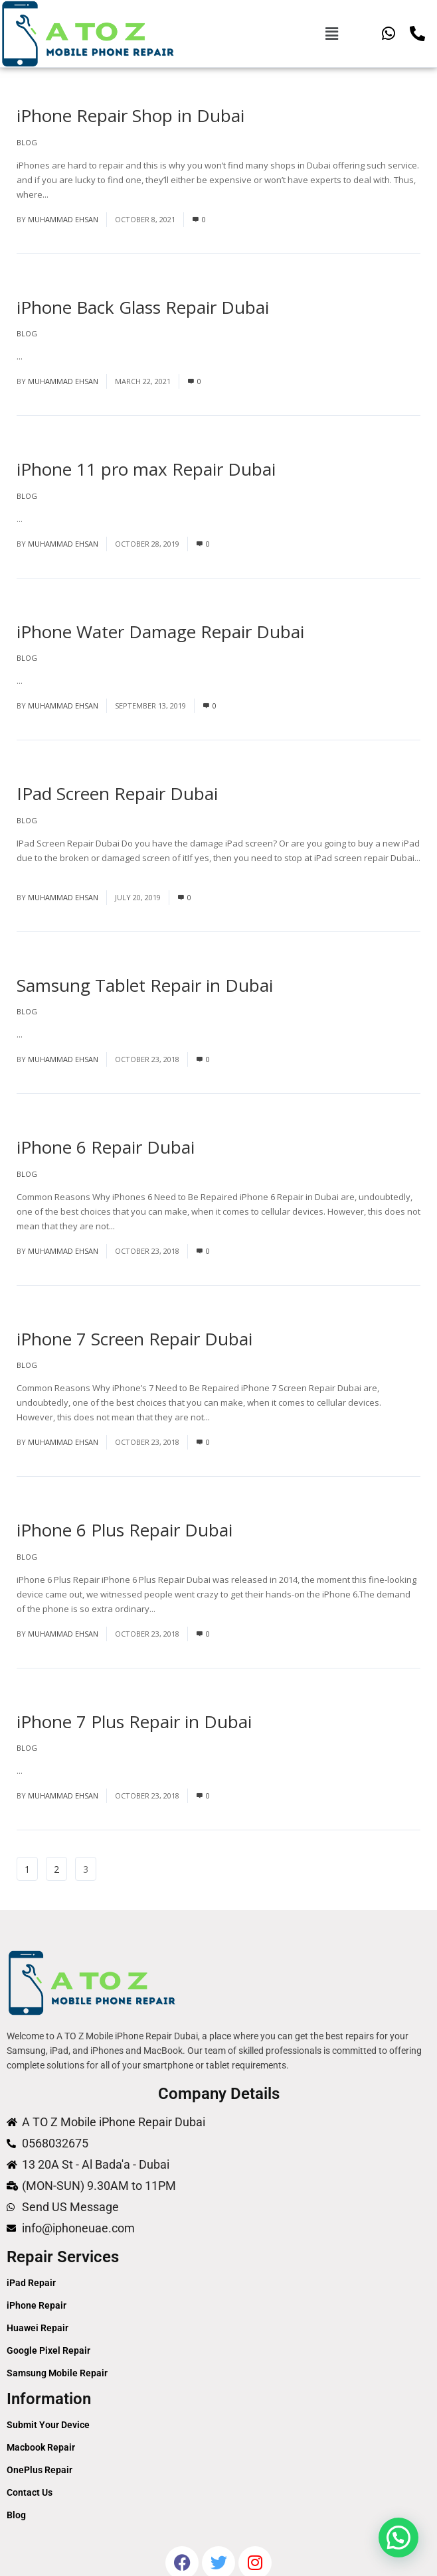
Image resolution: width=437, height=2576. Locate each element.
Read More (72, 194)
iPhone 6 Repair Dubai (106, 1147)
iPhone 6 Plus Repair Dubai (124, 1530)
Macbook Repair (41, 2447)
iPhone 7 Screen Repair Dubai (134, 1339)
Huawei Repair (37, 2328)
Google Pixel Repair (48, 2350)
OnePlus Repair (39, 2470)
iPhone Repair (36, 2305)
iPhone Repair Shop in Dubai (130, 115)
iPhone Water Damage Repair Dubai (160, 632)
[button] (331, 33)
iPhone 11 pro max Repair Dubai (146, 469)
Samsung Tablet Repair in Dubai (145, 985)
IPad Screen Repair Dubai (117, 793)
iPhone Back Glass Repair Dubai (143, 307)
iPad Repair (31, 2282)
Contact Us (29, 2492)
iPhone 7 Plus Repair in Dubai (134, 1721)
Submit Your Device (48, 2424)
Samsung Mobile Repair (57, 2373)
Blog (27, 142)
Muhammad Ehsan (63, 219)
